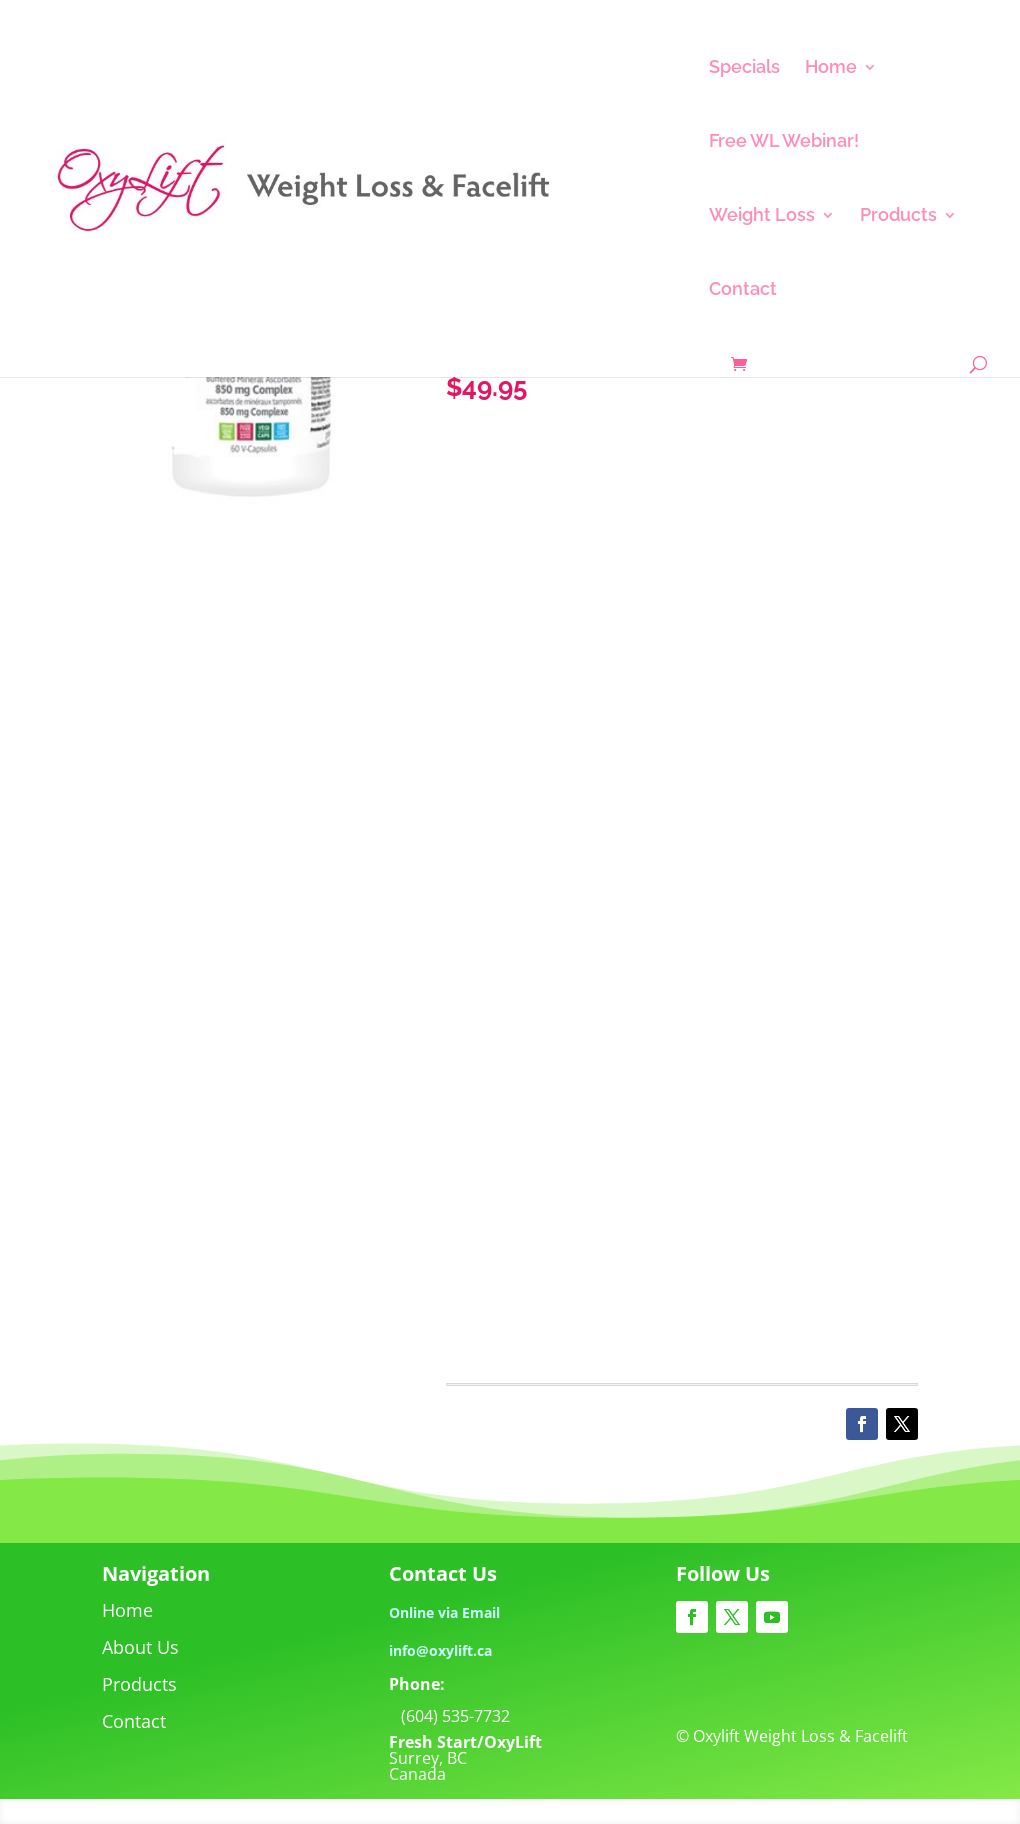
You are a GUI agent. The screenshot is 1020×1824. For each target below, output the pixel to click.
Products (898, 216)
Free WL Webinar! (784, 142)
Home (831, 68)
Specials (744, 68)
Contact (743, 290)
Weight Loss (762, 216)
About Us (140, 1647)
